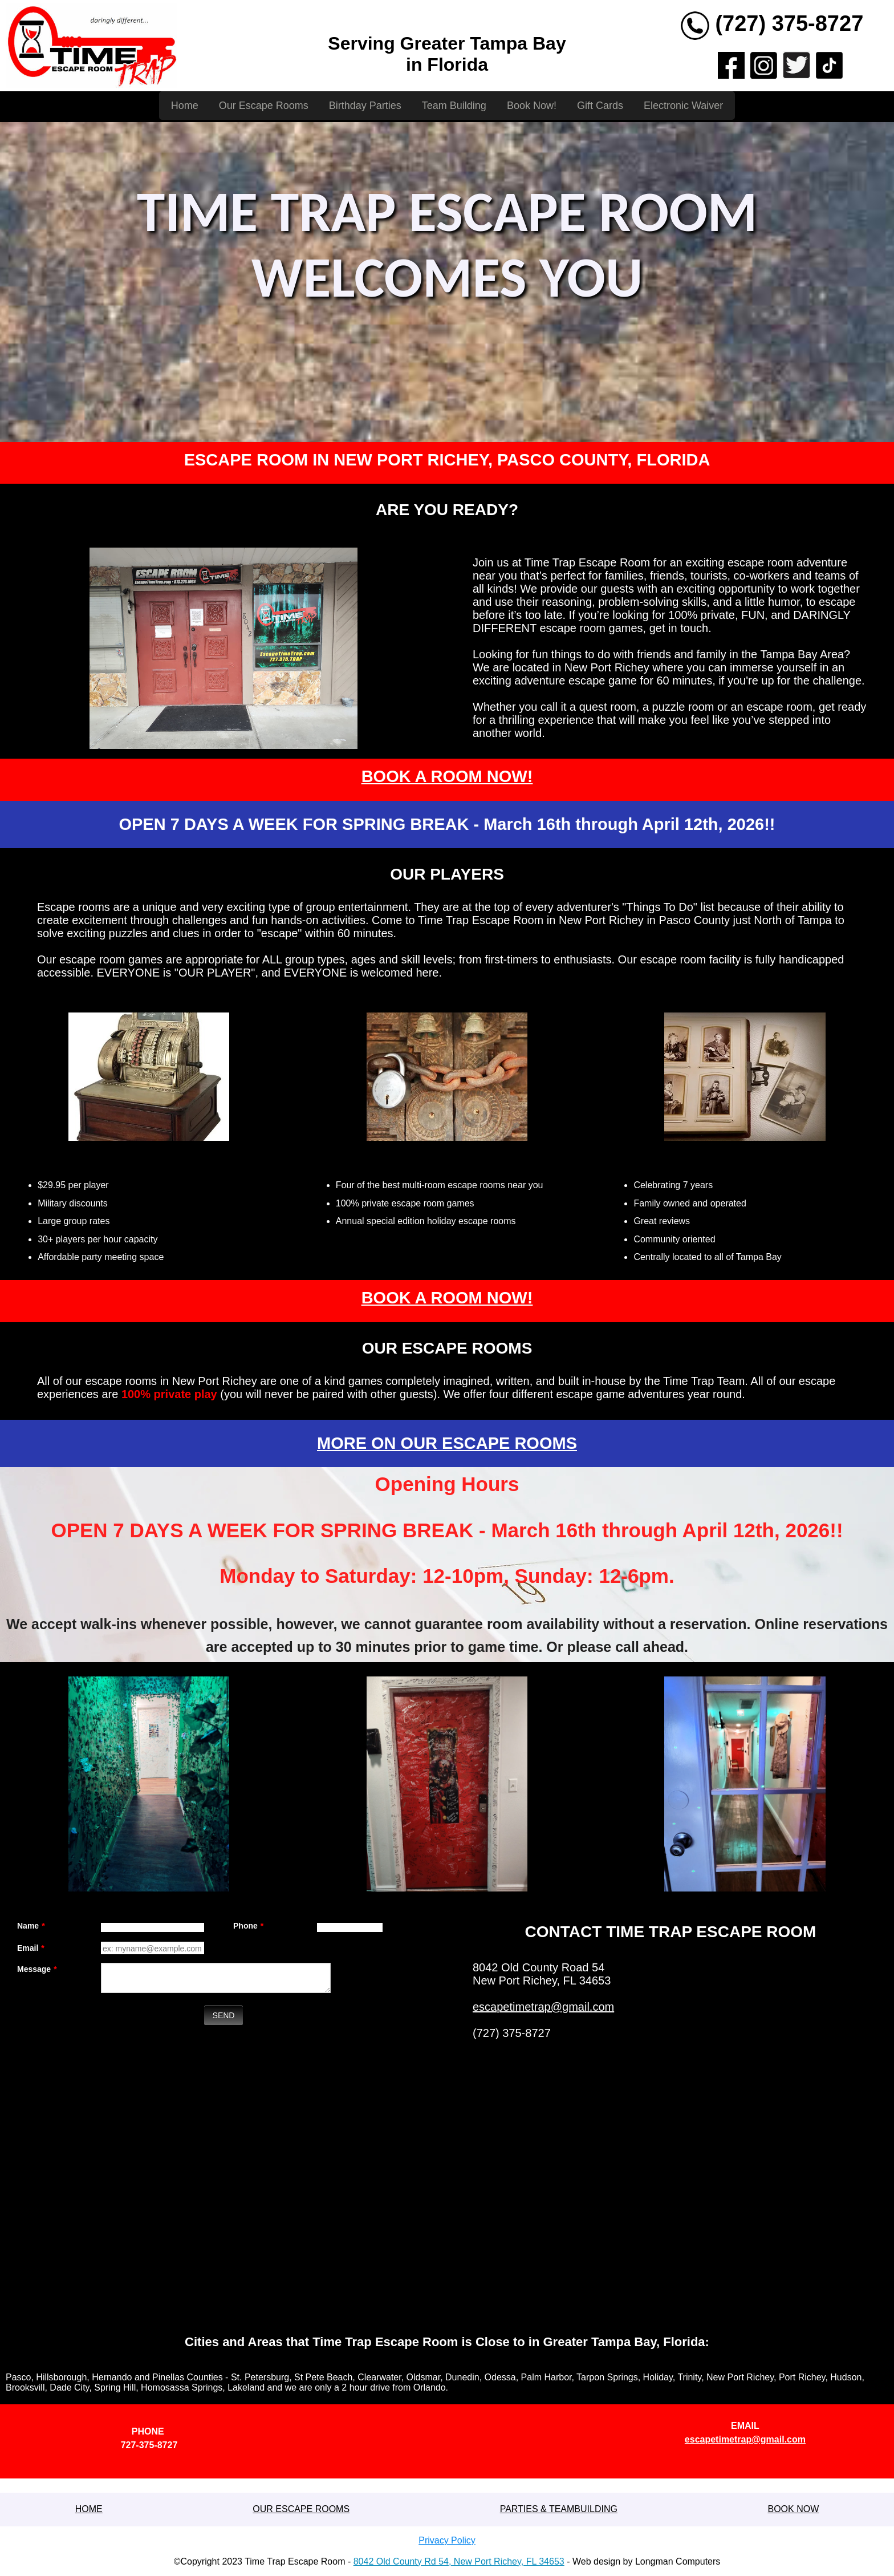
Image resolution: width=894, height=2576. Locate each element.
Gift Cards (600, 105)
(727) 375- (765, 23)
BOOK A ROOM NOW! (447, 776)
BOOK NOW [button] (793, 2509)
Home (184, 105)
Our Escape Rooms (263, 105)
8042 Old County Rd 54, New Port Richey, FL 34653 (458, 2561)
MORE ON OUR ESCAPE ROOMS (447, 1443)
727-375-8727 (149, 2445)
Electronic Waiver (683, 105)
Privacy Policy (447, 2540)
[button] (89, 2509)
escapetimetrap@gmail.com (543, 2006)
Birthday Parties (365, 105)
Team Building (454, 105)
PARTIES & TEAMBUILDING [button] (558, 2509)
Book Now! (531, 105)
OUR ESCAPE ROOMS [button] (301, 2509)
